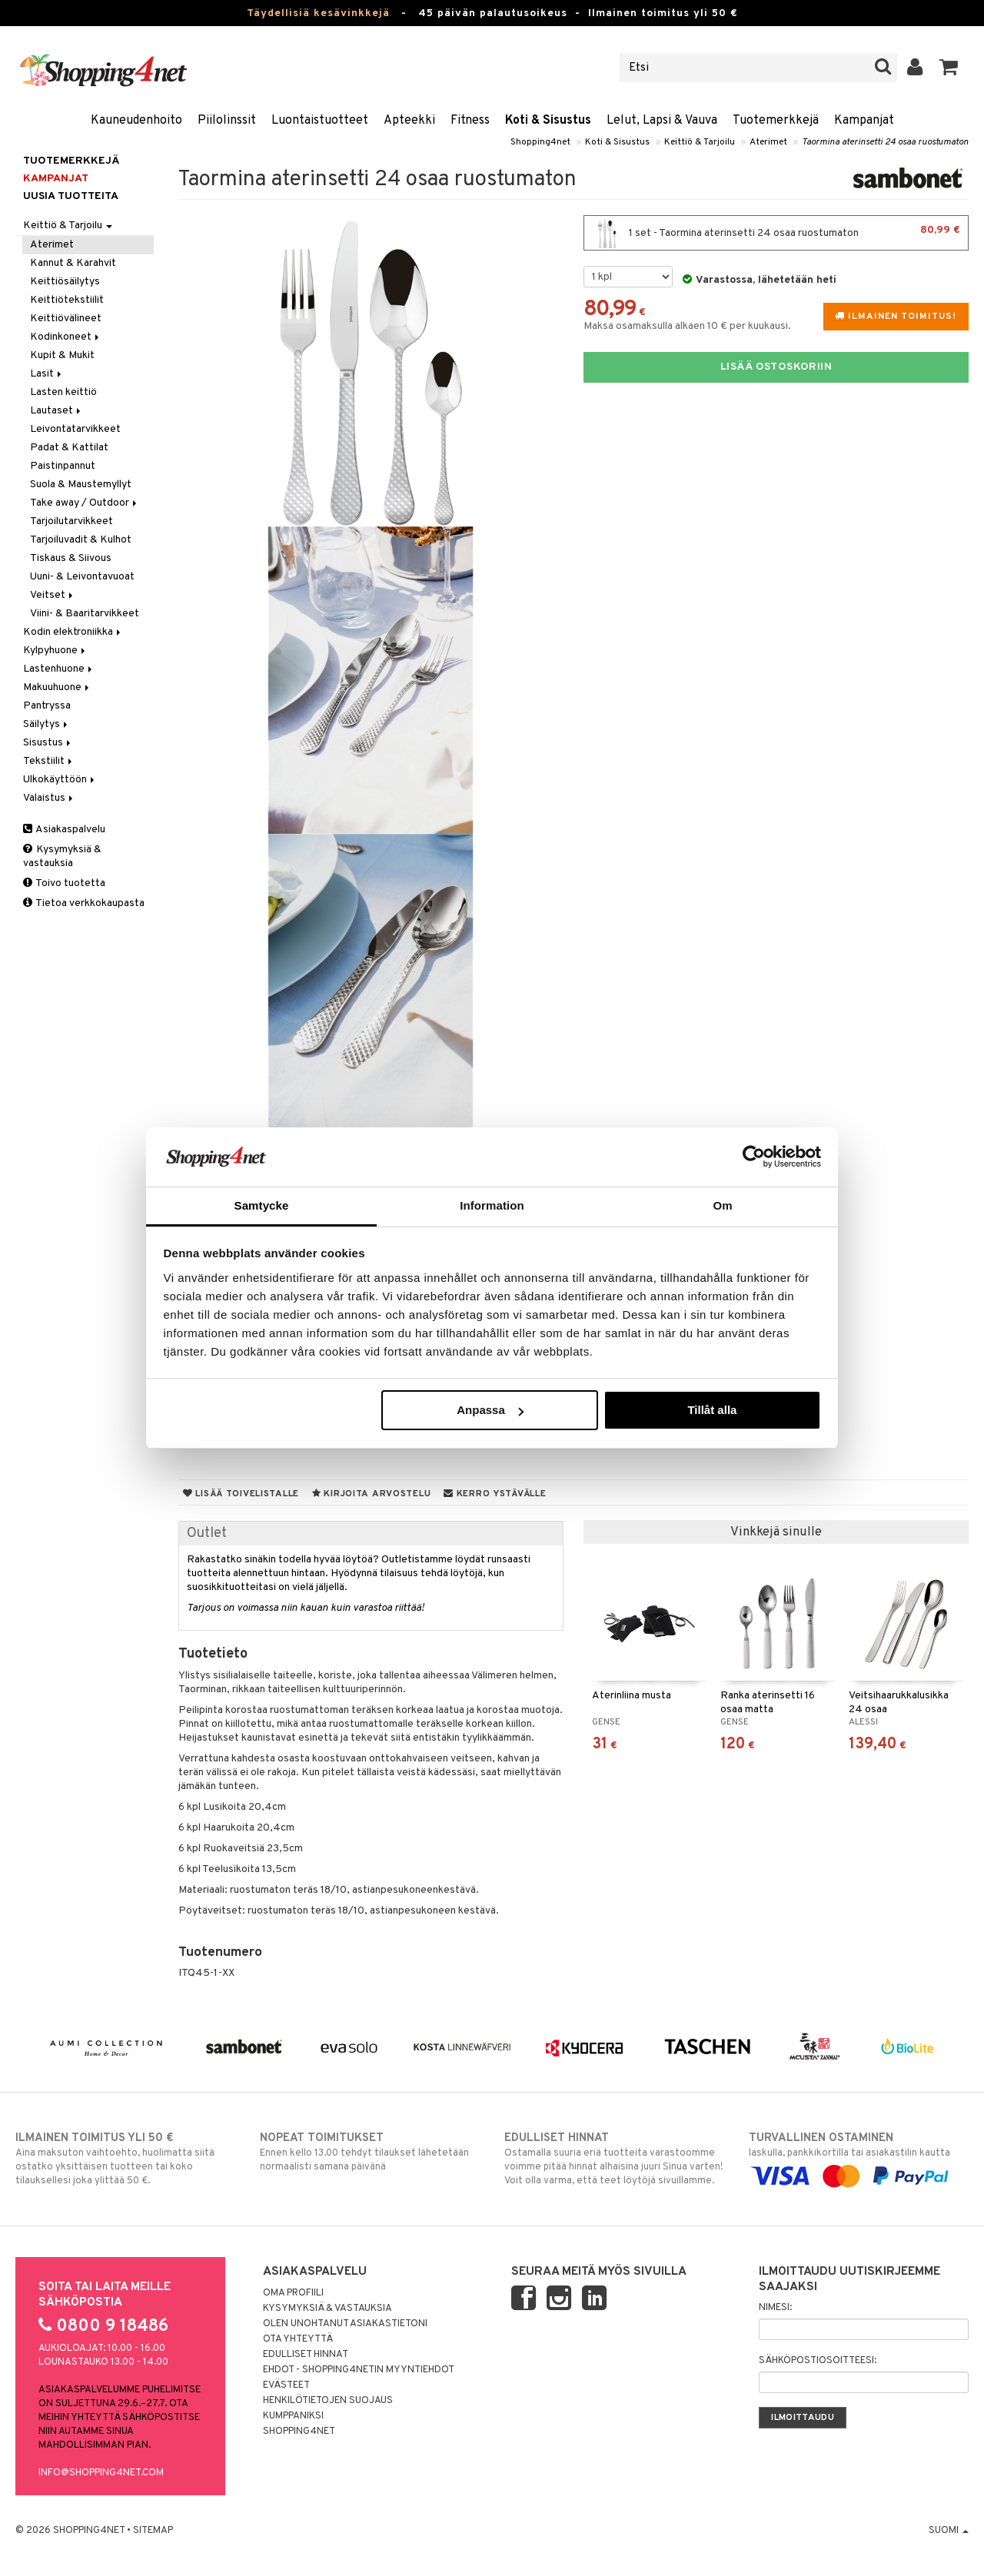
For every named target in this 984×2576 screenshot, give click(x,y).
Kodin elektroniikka (73, 632)
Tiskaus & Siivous (70, 558)
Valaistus (49, 798)
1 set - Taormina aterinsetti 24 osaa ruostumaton (776, 232)
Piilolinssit (227, 120)
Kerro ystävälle (495, 1494)
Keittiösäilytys (65, 281)
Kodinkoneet (65, 337)
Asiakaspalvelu (64, 829)
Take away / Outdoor (84, 503)
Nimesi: (775, 2308)
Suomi (949, 2531)
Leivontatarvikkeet (75, 429)
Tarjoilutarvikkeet (71, 521)
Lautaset (56, 410)
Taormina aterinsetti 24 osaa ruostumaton (885, 142)
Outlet (207, 1533)
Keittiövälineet (65, 318)
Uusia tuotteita (70, 196)
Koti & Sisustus (548, 120)
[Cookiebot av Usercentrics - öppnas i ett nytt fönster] (753, 1156)
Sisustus (48, 742)
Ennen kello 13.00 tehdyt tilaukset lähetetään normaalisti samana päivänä (370, 2151)
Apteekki (409, 120)
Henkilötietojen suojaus (328, 2401)
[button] (949, 67)
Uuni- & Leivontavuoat (82, 576)
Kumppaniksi (293, 2416)
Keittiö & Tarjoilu (699, 142)
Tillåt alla (711, 1409)
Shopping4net (540, 142)
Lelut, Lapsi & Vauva (662, 120)
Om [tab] (722, 1205)
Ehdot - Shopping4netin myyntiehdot (358, 2370)
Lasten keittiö (63, 392)
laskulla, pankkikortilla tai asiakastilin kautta (859, 2157)
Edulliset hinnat (305, 2355)
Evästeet (286, 2385)
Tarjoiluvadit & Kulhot (80, 539)
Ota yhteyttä (298, 2339)
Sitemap (153, 2531)
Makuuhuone (57, 687)
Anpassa (490, 1409)
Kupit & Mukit (62, 355)
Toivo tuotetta (64, 883)
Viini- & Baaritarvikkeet (84, 613)
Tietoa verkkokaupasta (84, 903)
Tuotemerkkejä (776, 120)
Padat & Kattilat (69, 447)
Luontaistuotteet (319, 120)
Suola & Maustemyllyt (80, 484)
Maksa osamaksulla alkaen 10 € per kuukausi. (687, 326)
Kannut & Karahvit (73, 263)
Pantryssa (47, 705)
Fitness (470, 120)
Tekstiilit (49, 761)
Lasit (47, 373)
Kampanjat (864, 120)
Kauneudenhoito (136, 120)
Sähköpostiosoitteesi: (817, 2361)
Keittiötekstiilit (67, 300)
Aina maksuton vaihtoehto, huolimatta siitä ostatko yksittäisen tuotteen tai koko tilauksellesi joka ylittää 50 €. (125, 2158)
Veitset (52, 595)
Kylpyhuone (55, 650)
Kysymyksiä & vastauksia (62, 856)
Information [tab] (492, 1205)
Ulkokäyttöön (60, 779)
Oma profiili (293, 2293)
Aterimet (768, 142)
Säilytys (46, 724)
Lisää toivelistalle (241, 1494)
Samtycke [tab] (261, 1205)
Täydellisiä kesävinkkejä (318, 13)
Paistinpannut (62, 466)
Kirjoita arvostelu (371, 1494)
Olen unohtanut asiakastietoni (345, 2324)
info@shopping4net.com (101, 2473)
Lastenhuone (59, 669)
